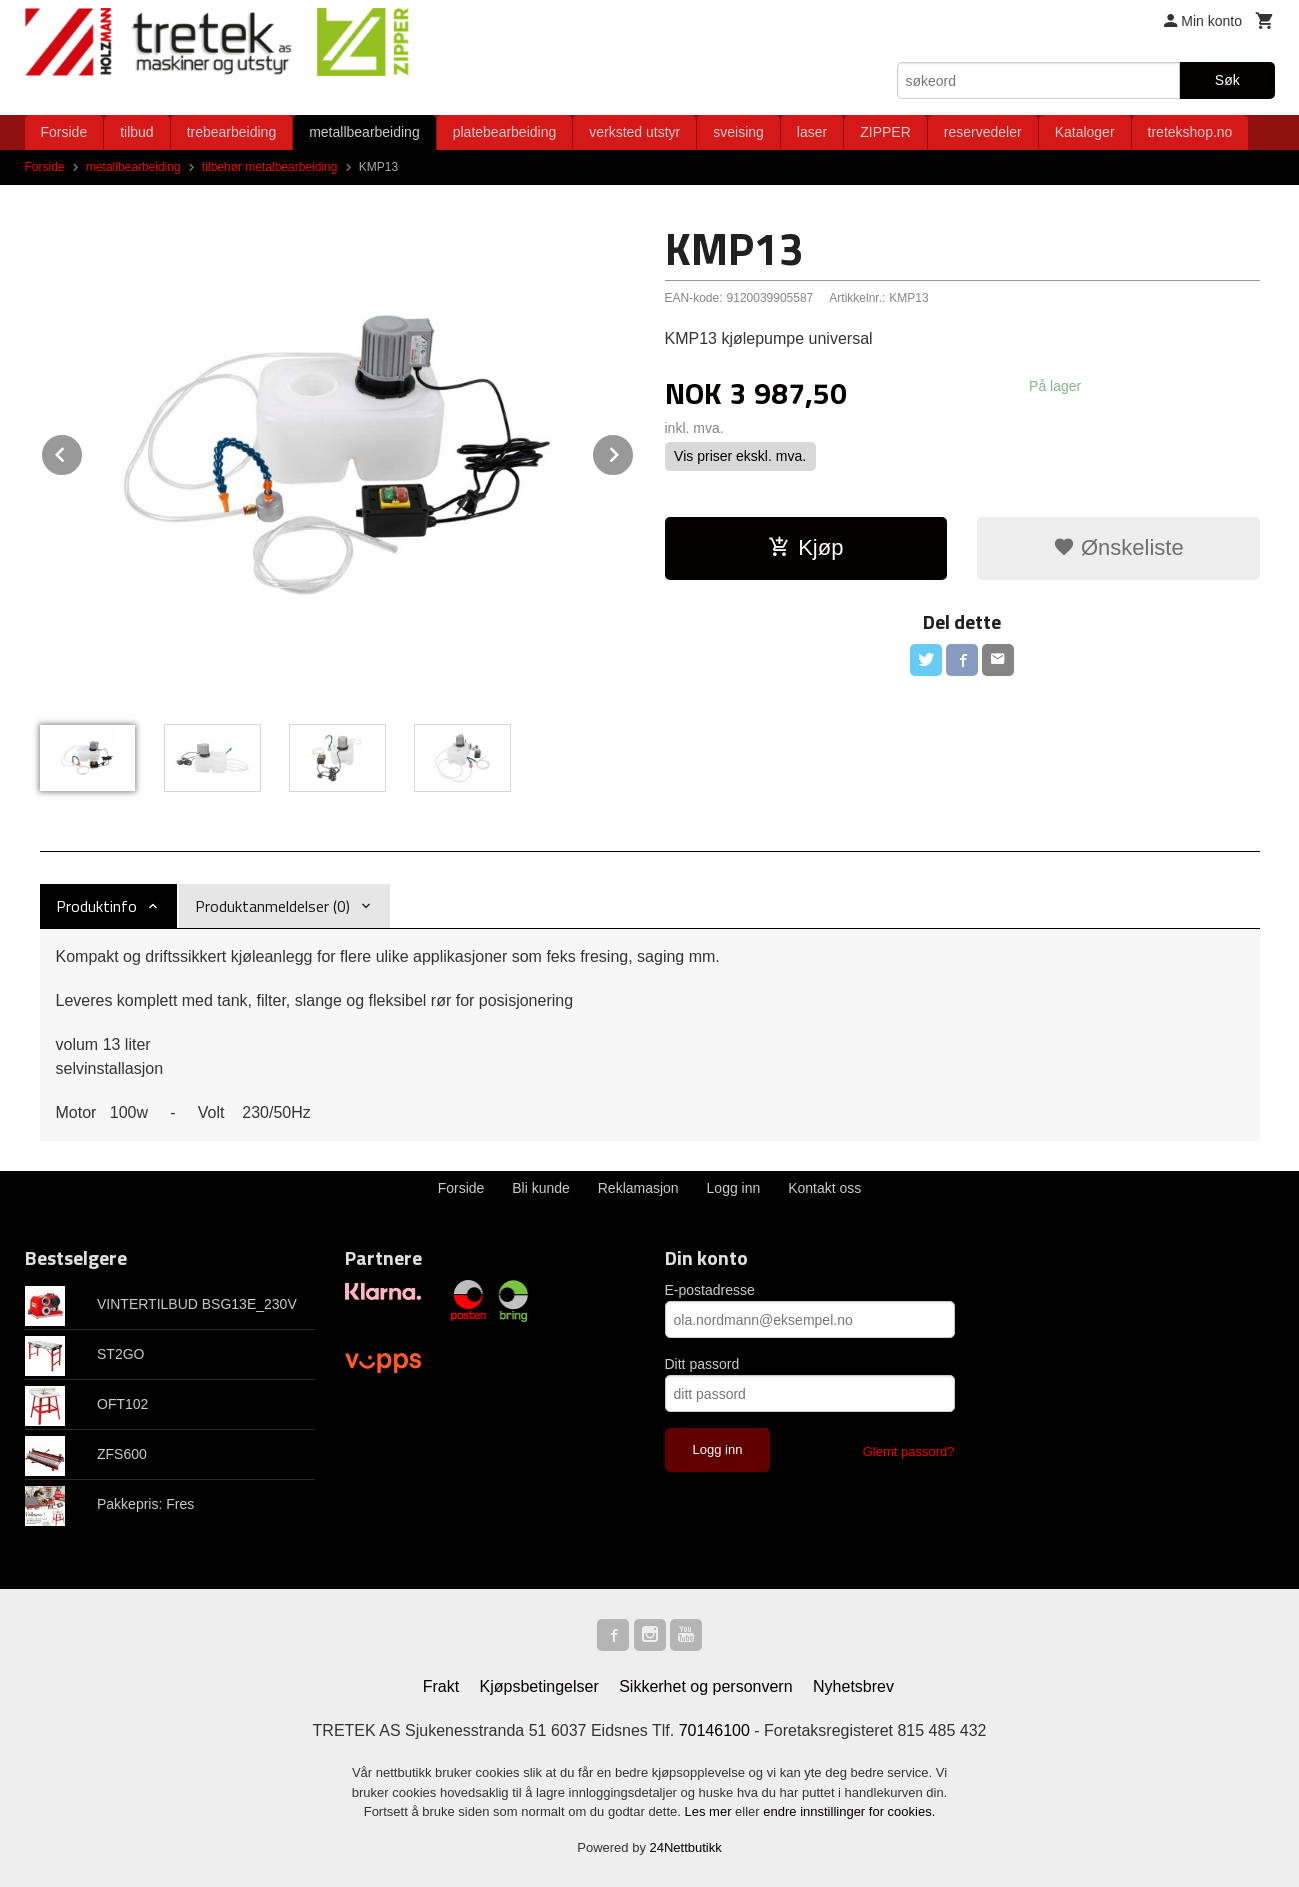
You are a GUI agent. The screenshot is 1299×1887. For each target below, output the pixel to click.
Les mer (710, 1811)
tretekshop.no (1190, 132)
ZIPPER (885, 132)
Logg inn (734, 1188)
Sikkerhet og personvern (705, 1686)
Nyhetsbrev (853, 1686)
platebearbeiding (505, 132)
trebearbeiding (232, 132)
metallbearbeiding (364, 132)
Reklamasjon (638, 1188)
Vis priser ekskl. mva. (740, 456)
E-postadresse (710, 1290)
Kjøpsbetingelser (539, 1686)
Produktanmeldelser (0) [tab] (272, 906)
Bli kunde (541, 1188)
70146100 (714, 1730)
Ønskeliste (1118, 547)
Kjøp (805, 547)
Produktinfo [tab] (96, 906)
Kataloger (1085, 132)
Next (634, 451)
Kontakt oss (824, 1188)
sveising (738, 132)
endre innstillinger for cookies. (849, 1811)
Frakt (441, 1686)
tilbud (136, 132)
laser (812, 132)
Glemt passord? (909, 1451)
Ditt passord (702, 1364)
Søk (1227, 80)
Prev (83, 451)
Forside (64, 132)
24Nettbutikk (686, 1847)
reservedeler (983, 132)
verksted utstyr (634, 132)
